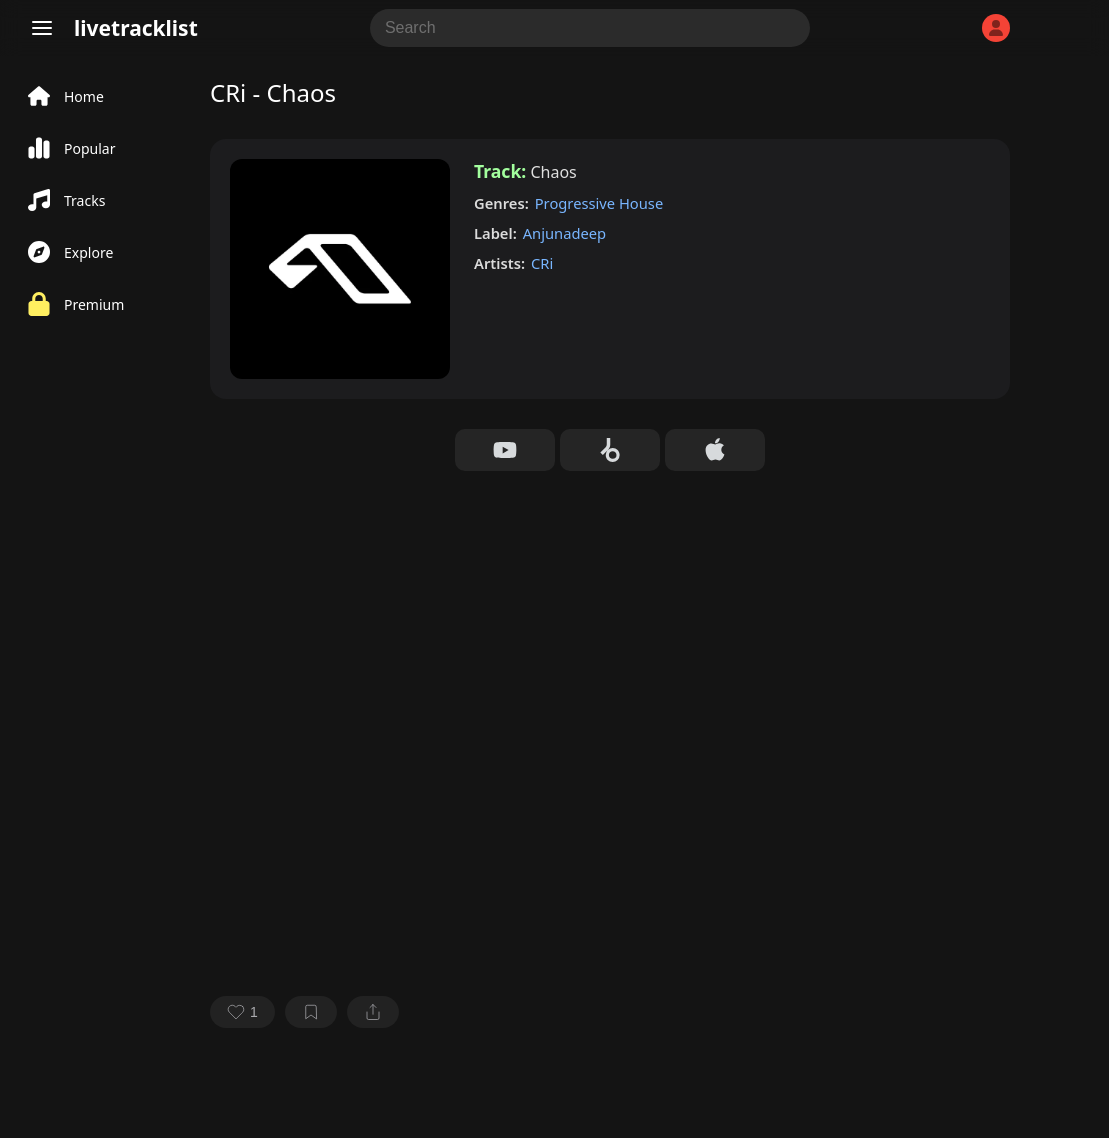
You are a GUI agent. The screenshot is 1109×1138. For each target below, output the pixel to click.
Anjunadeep (564, 233)
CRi (542, 263)
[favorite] (242, 1012)
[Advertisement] (610, 621)
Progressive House (599, 203)
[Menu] (42, 28)
